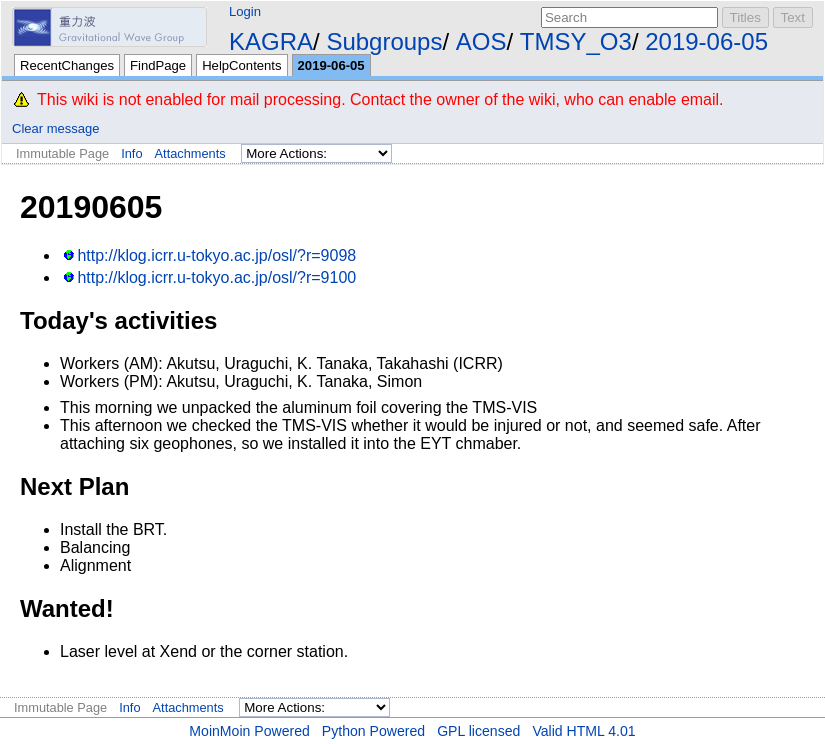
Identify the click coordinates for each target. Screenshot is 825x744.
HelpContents (241, 65)
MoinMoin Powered (249, 731)
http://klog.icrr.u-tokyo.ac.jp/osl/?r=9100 (216, 277)
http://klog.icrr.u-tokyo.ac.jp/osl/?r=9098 (216, 255)
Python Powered (373, 731)
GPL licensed (478, 731)
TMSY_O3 (576, 41)
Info (131, 153)
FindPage (158, 65)
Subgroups (384, 41)
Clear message (55, 128)
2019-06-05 (706, 41)
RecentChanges (67, 65)
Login (245, 11)
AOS (481, 41)
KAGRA (271, 41)
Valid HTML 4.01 (583, 731)
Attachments (190, 153)
